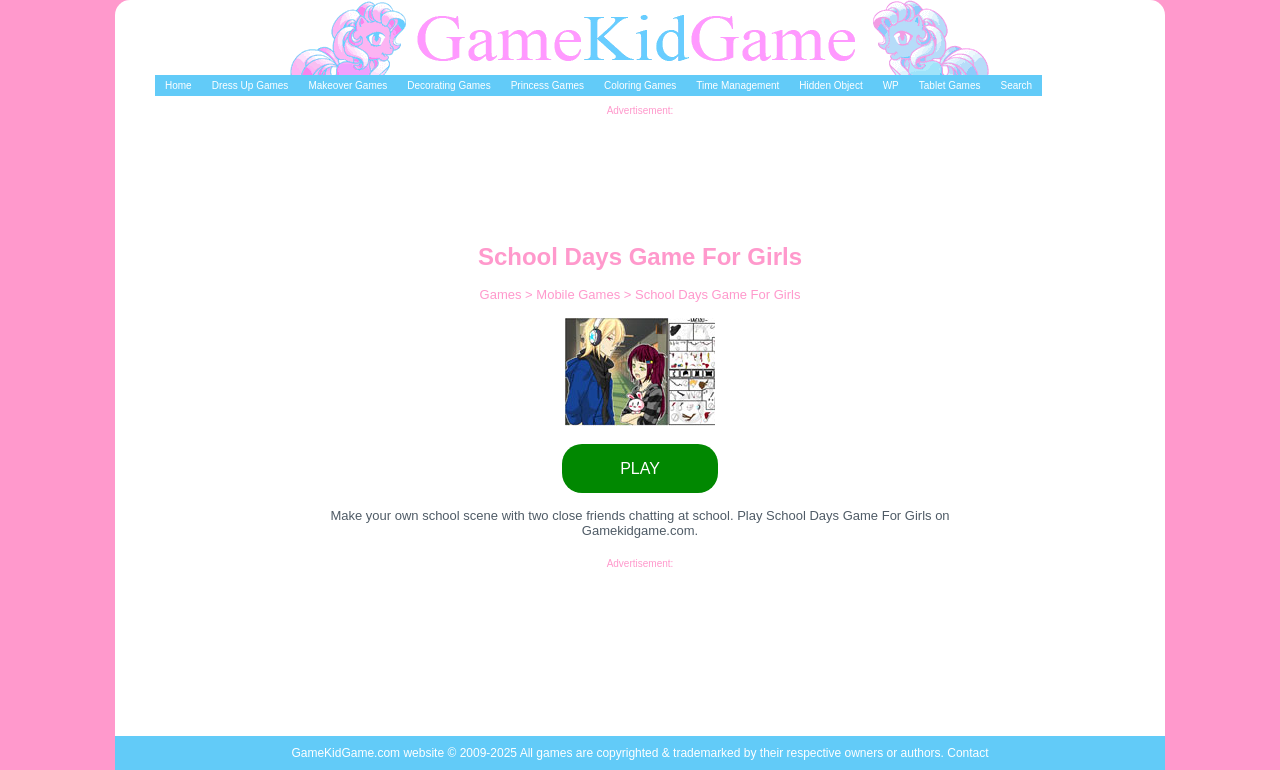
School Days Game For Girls (717, 294)
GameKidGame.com (347, 753)
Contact (967, 753)
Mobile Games (579, 294)
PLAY (640, 468)
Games (503, 294)
